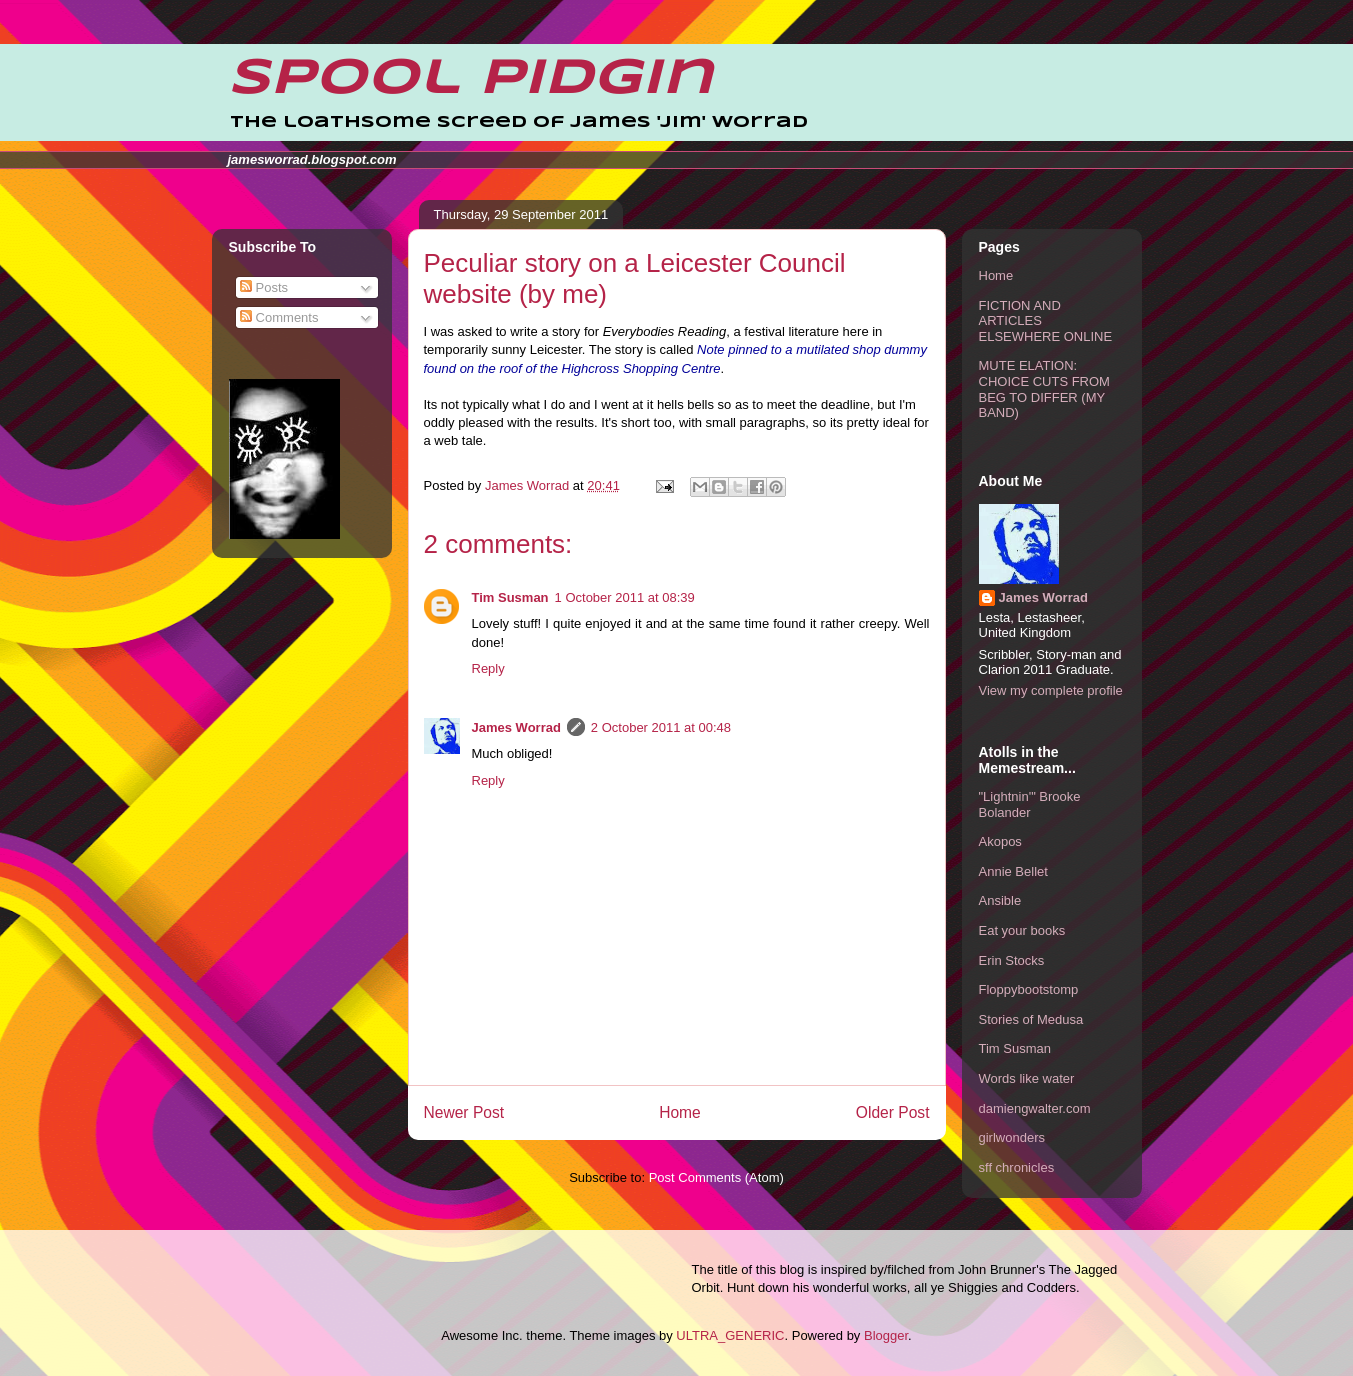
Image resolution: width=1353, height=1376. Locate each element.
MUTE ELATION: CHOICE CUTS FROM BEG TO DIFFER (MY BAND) (1044, 389)
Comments (279, 317)
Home (680, 1112)
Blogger (886, 1335)
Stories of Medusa (1031, 1019)
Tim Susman (510, 597)
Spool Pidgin (470, 79)
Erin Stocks (1012, 960)
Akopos (1000, 841)
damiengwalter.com (1035, 1108)
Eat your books (1022, 930)
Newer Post (464, 1112)
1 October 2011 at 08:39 (625, 597)
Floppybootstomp (1029, 989)
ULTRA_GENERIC (730, 1335)
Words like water (1027, 1078)
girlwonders (1012, 1137)
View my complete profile (1051, 690)
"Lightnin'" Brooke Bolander (1030, 804)
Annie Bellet (1013, 871)
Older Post (893, 1112)
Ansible (1000, 900)
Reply (488, 668)
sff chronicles (1017, 1167)
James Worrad (516, 727)
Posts (264, 287)
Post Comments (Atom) (716, 1177)
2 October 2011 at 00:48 (661, 727)
